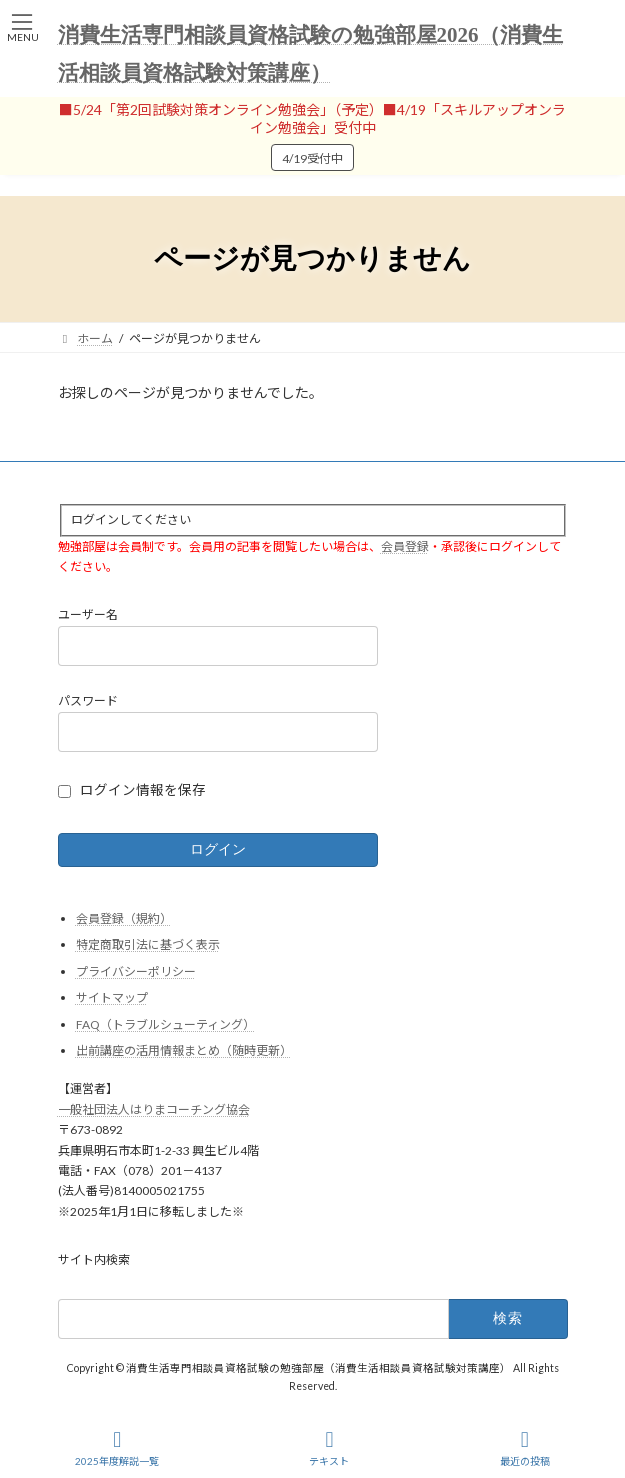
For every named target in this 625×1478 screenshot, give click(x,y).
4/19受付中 (312, 158)
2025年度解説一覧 (117, 1448)
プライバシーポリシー (136, 970)
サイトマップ (112, 997)
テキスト (329, 1448)
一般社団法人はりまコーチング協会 (154, 1109)
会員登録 (405, 545)
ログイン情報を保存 (143, 790)
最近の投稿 (525, 1448)
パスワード (88, 700)
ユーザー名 (88, 614)
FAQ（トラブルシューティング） (165, 1024)
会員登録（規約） (124, 917)
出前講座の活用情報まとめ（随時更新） (184, 1050)
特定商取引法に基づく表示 (148, 944)
